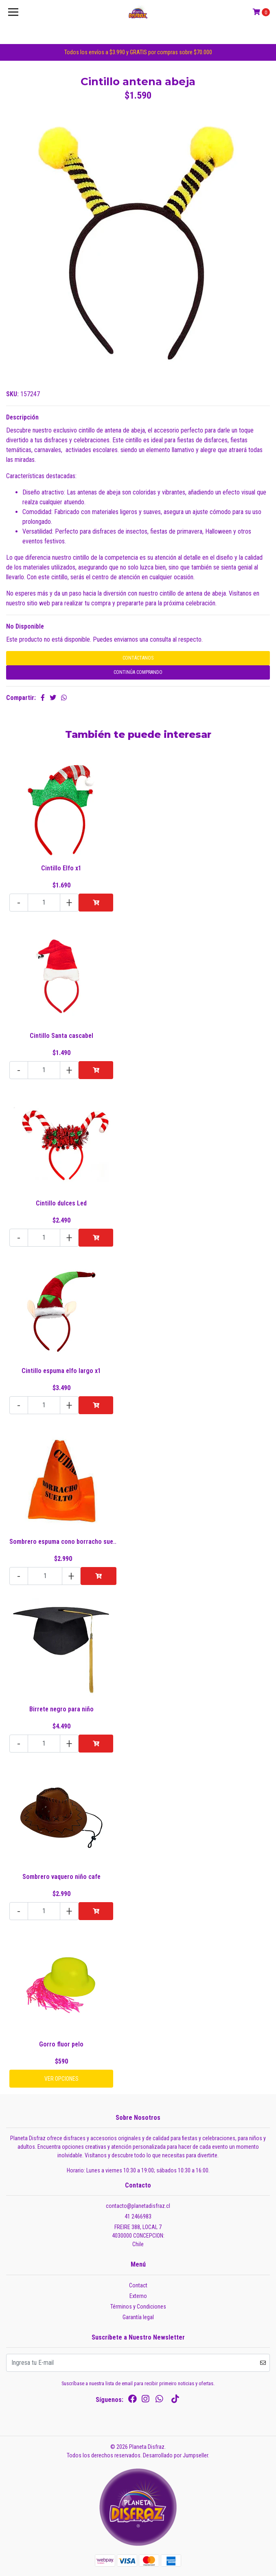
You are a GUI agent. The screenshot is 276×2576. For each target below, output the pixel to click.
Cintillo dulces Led (61, 1203)
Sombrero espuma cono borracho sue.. (62, 1541)
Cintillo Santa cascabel (61, 1036)
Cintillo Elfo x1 (61, 868)
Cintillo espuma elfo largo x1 (61, 1371)
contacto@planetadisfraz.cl (138, 2206)
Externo (138, 2296)
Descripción (22, 417)
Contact (138, 2285)
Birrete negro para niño (61, 1709)
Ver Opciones (61, 2078)
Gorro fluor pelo (61, 2044)
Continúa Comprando (138, 672)
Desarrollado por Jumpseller (175, 2455)
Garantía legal (138, 2317)
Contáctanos (138, 658)
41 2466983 (138, 2216)
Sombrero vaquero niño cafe (61, 1877)
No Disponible (25, 626)
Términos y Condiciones (138, 2306)
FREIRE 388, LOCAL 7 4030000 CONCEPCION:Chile (138, 2235)
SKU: (12, 394)
